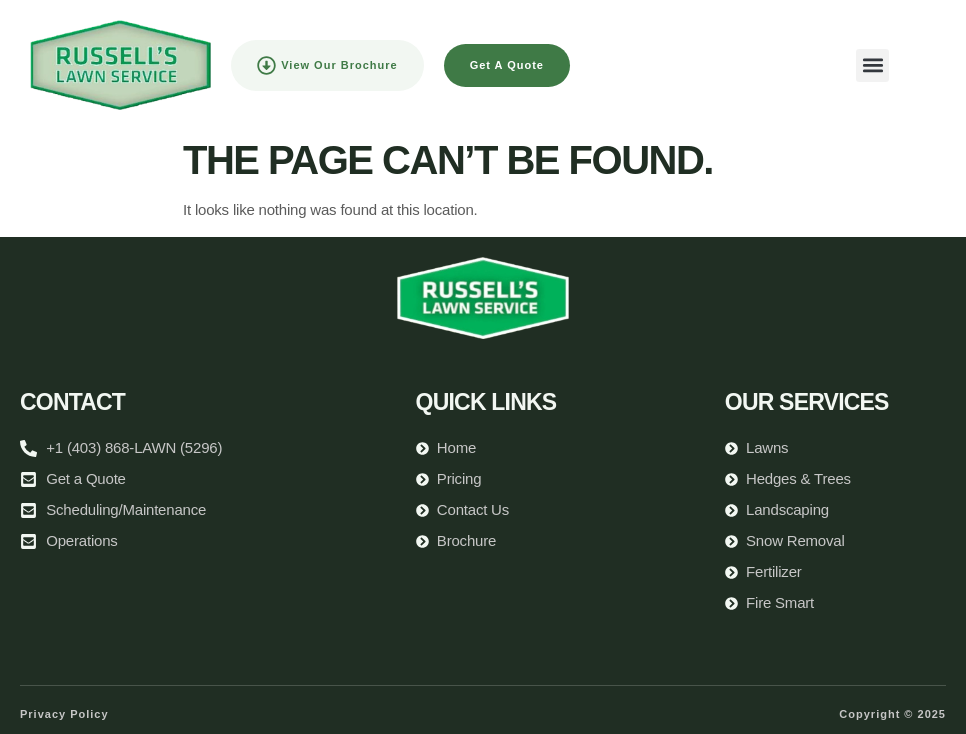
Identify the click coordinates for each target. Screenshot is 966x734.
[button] (872, 65)
